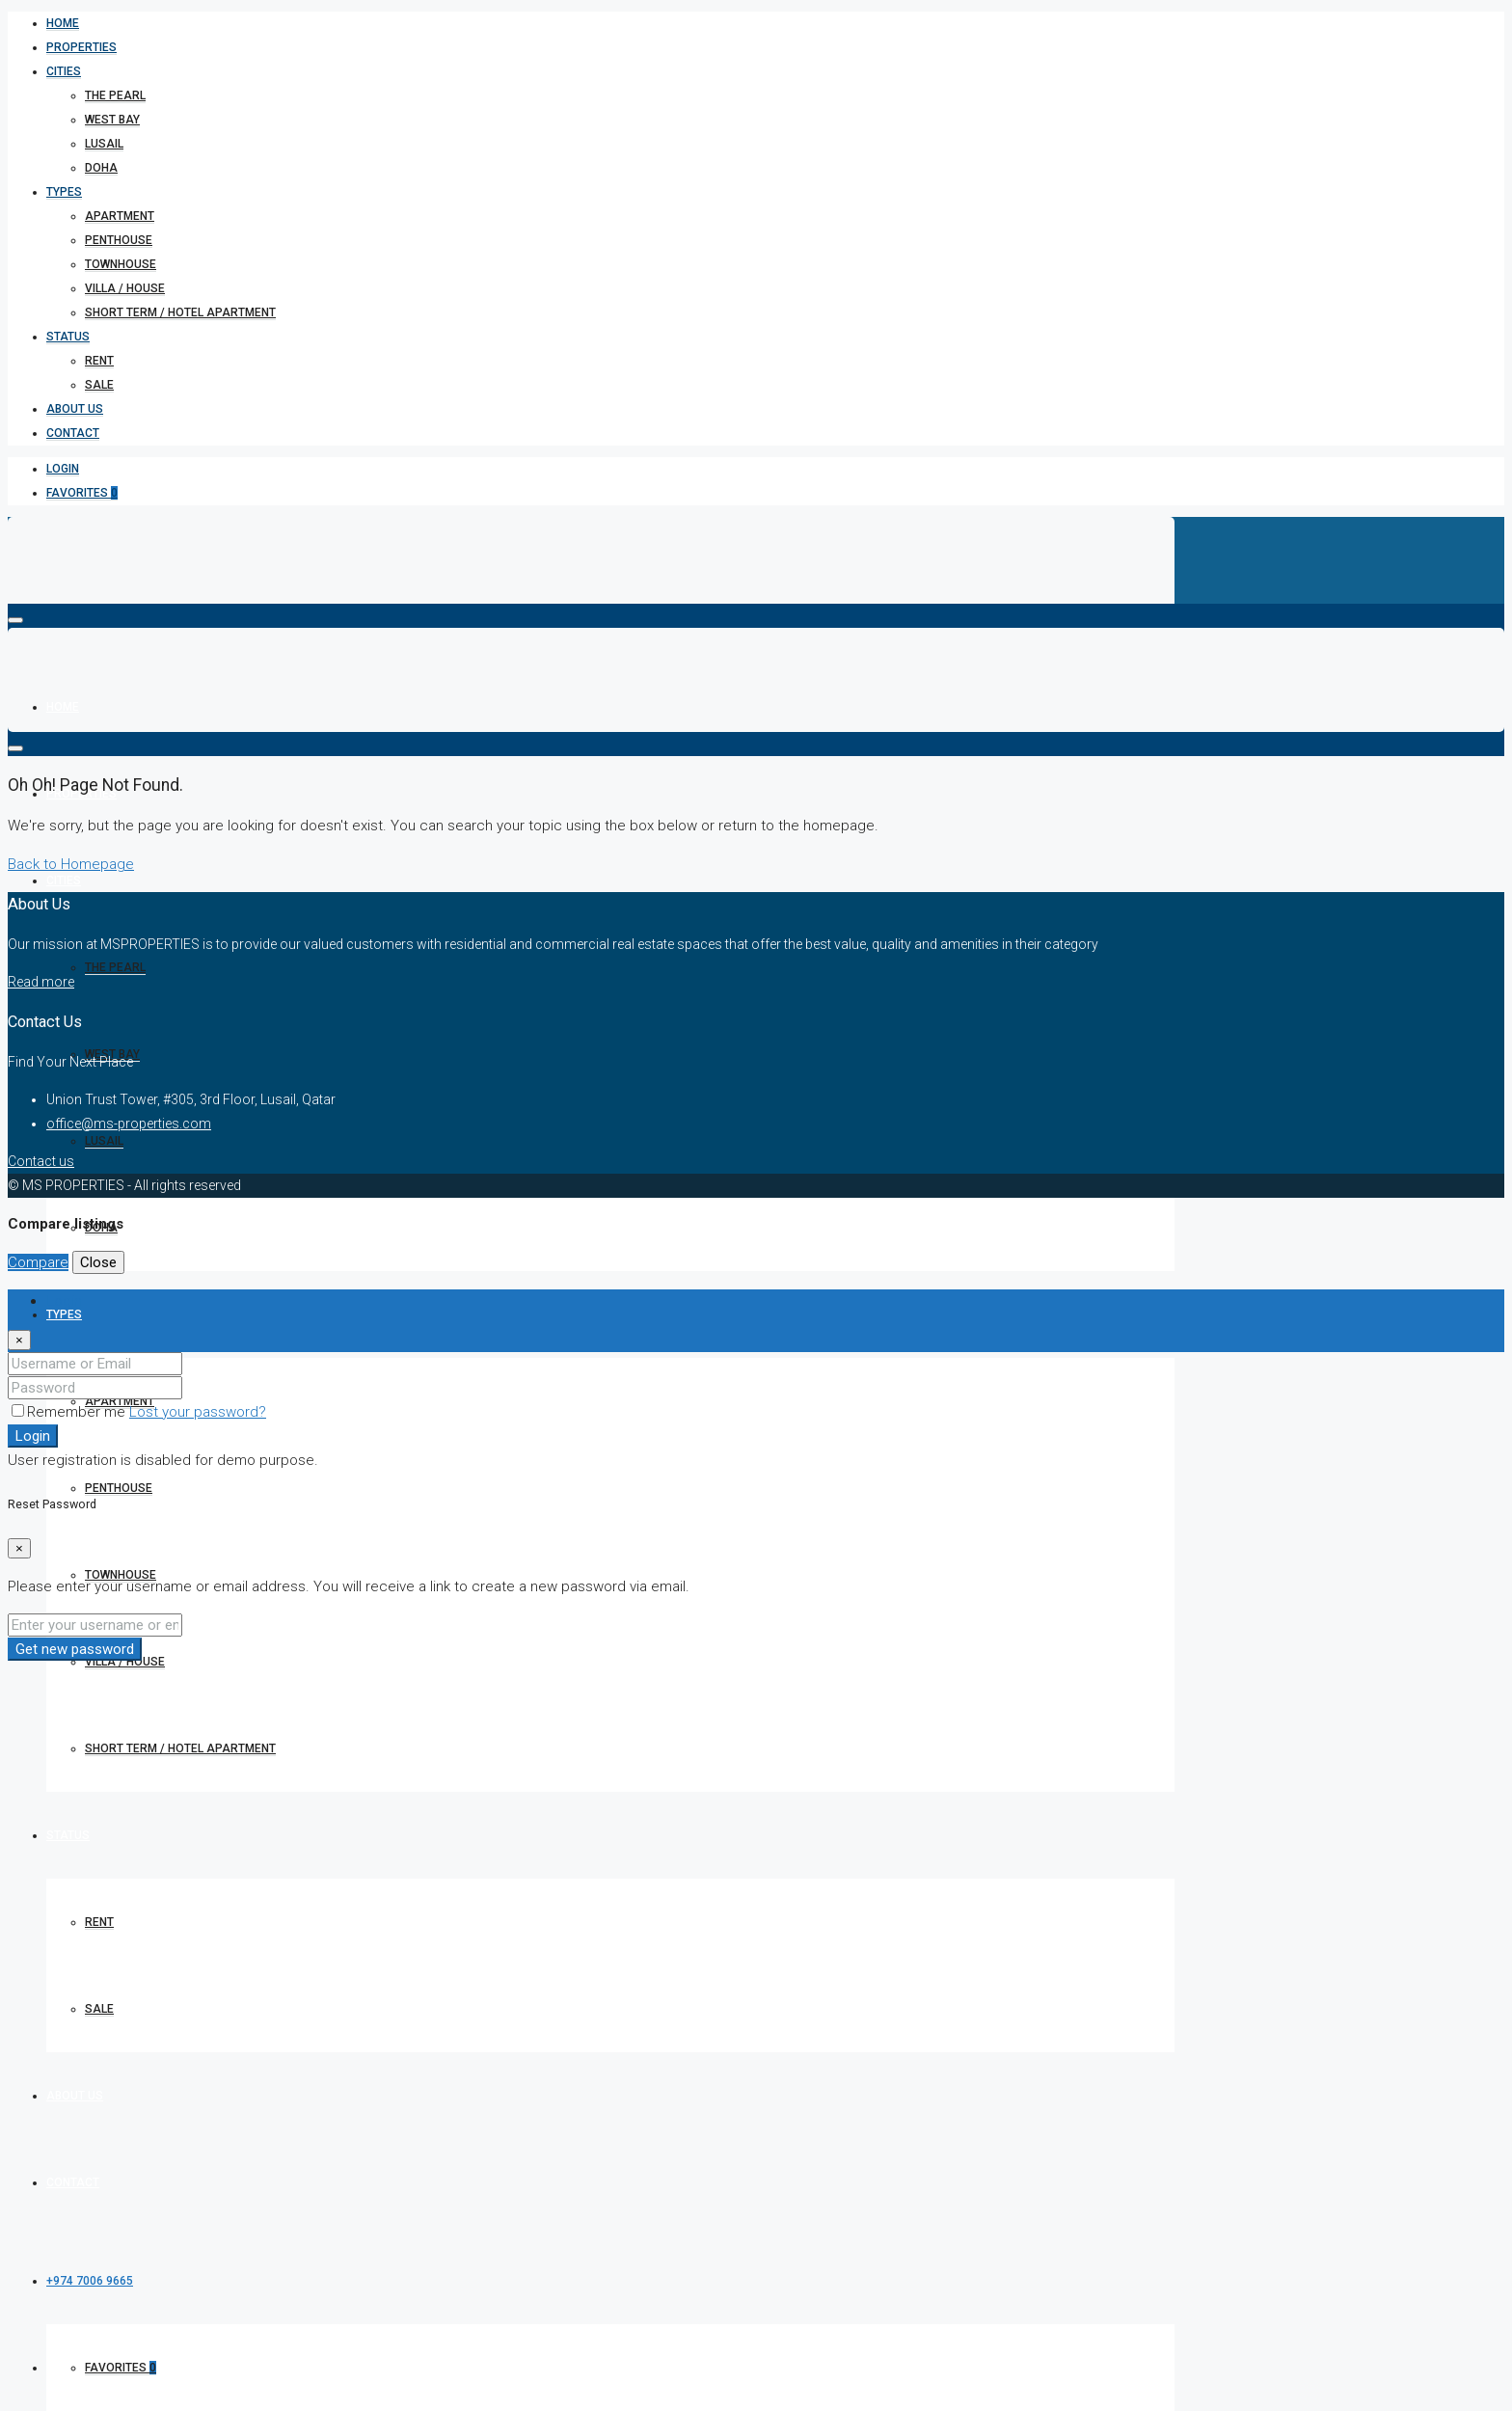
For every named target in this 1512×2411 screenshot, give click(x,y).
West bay (112, 119)
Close (98, 1262)
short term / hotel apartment (180, 312)
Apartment (119, 216)
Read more (41, 981)
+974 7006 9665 (89, 2281)
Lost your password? (197, 1412)
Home (62, 23)
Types (64, 192)
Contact (72, 433)
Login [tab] (64, 1301)
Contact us (41, 1161)
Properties (81, 47)
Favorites (82, 493)
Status (68, 336)
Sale (99, 385)
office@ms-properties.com (128, 1123)
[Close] (19, 1340)
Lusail (104, 143)
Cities (63, 71)
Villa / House (125, 288)
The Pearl (115, 95)
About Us (74, 409)
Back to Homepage (71, 864)
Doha (101, 168)
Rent (99, 360)
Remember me (70, 1412)
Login (62, 468)
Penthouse (118, 240)
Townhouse (120, 264)
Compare (38, 1262)
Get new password (74, 1649)
